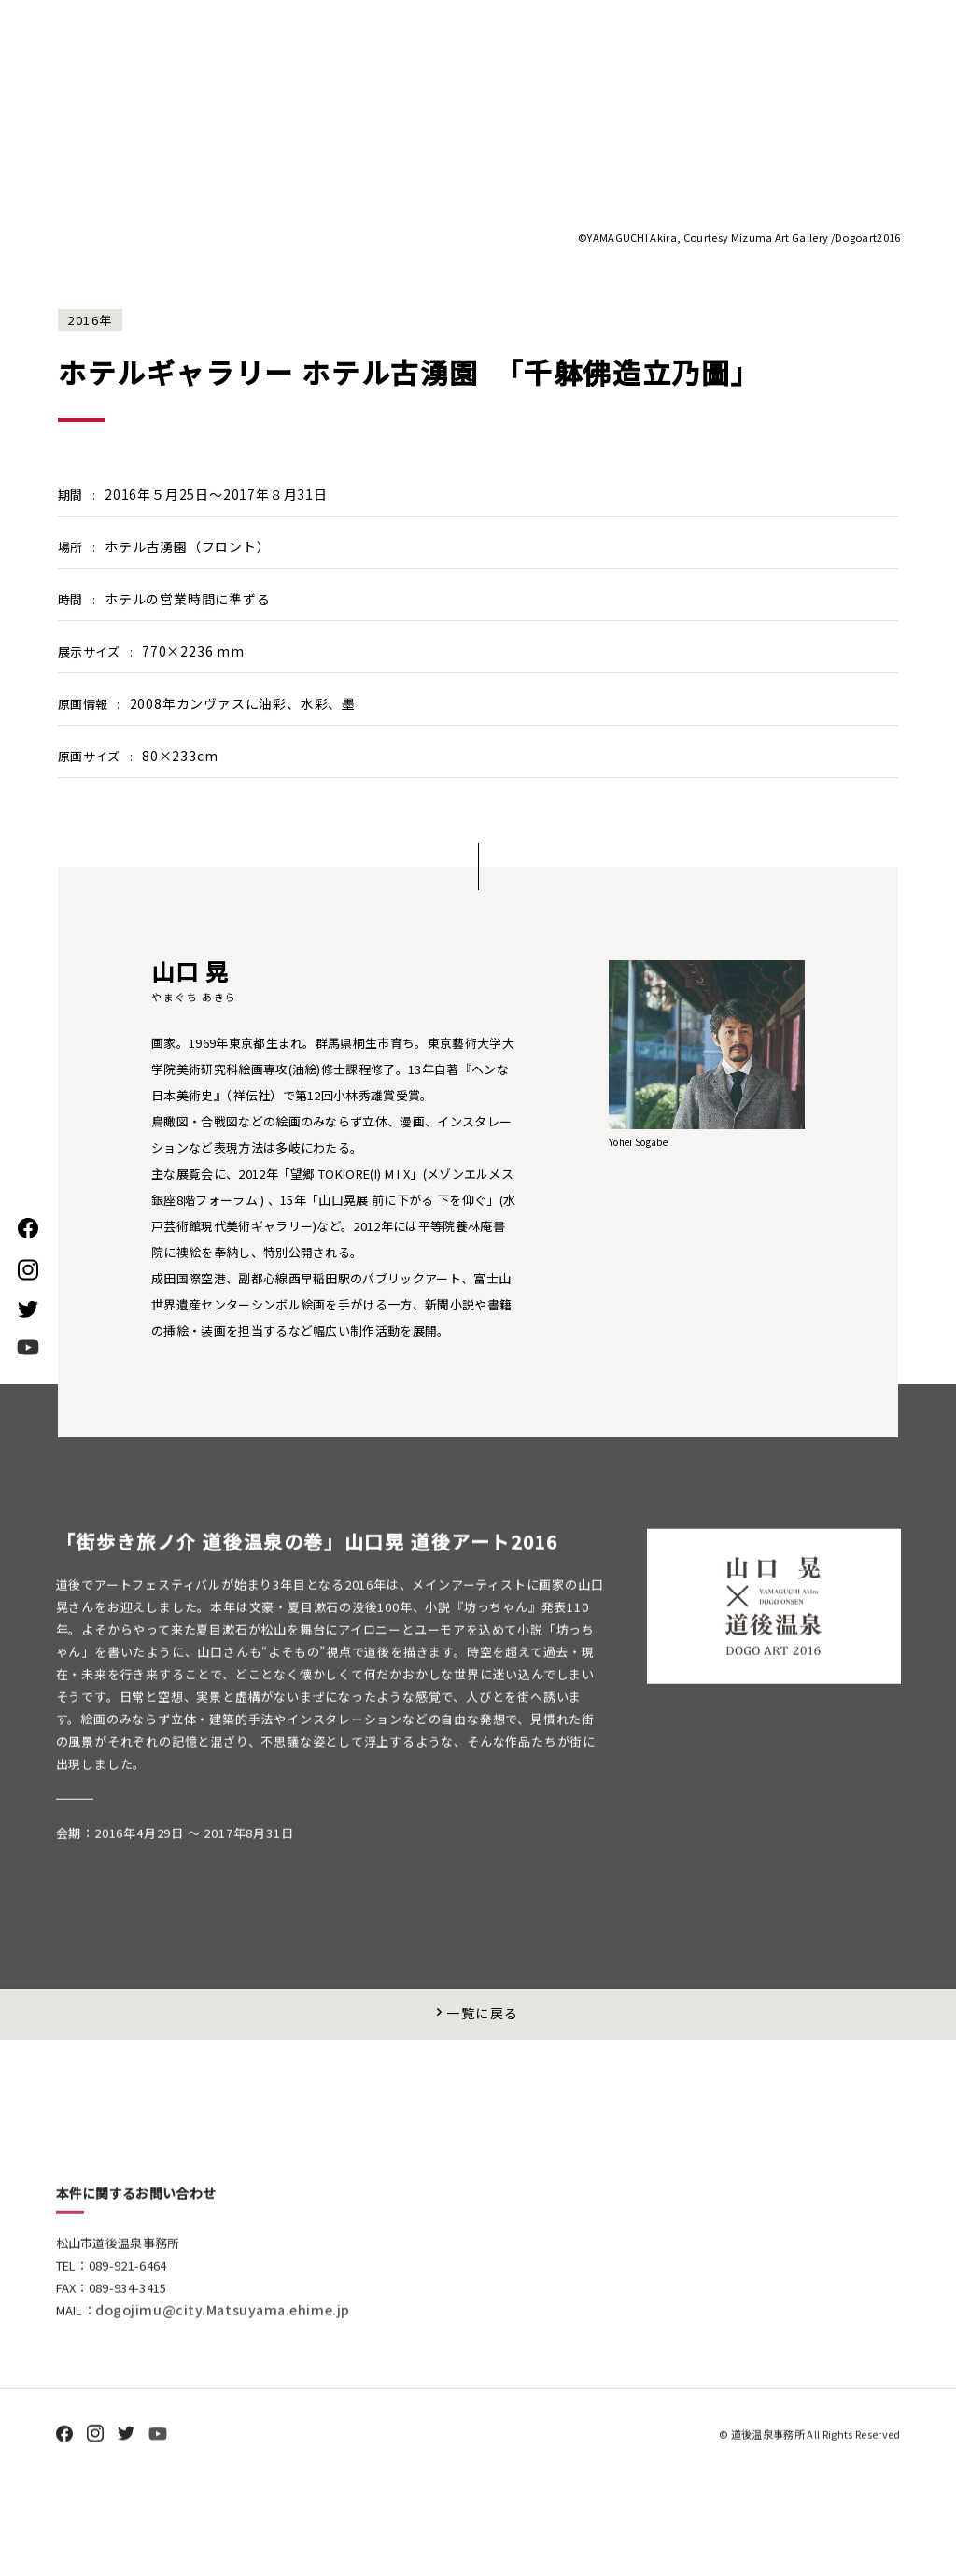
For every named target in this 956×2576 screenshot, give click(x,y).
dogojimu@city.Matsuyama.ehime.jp (230, 2392)
